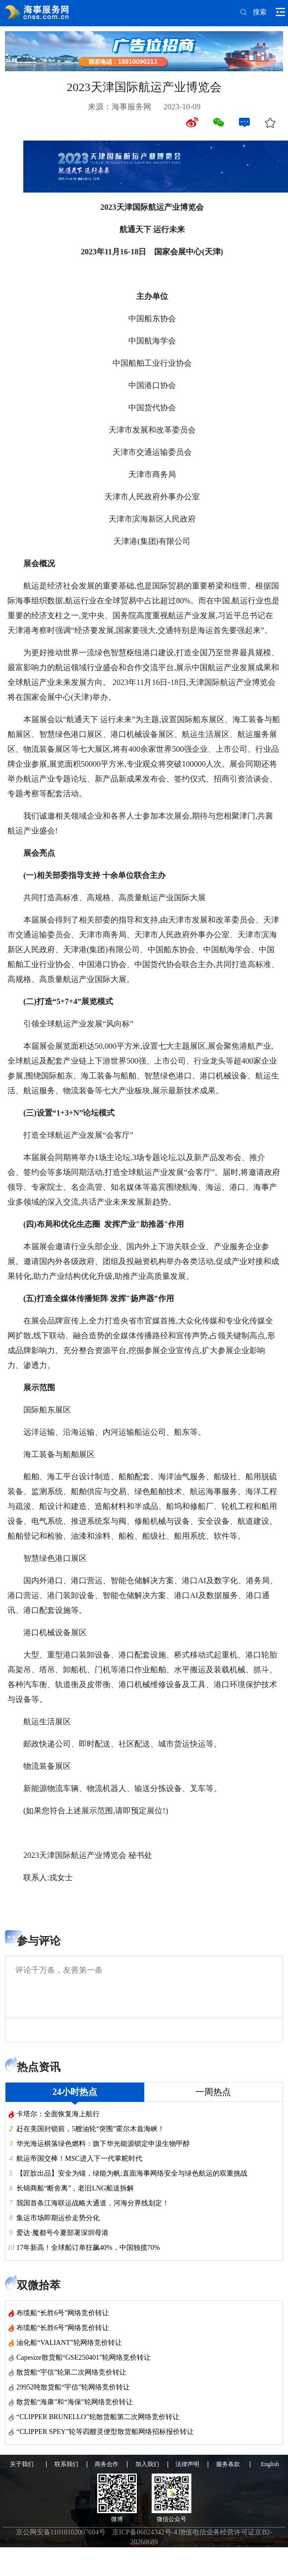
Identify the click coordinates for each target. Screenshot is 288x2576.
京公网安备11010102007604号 (61, 2532)
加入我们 (147, 2464)
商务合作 (106, 2464)
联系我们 (66, 2464)
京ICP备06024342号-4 (144, 2532)
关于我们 (22, 2464)
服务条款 (228, 2464)
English (270, 2464)
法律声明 (187, 2464)
